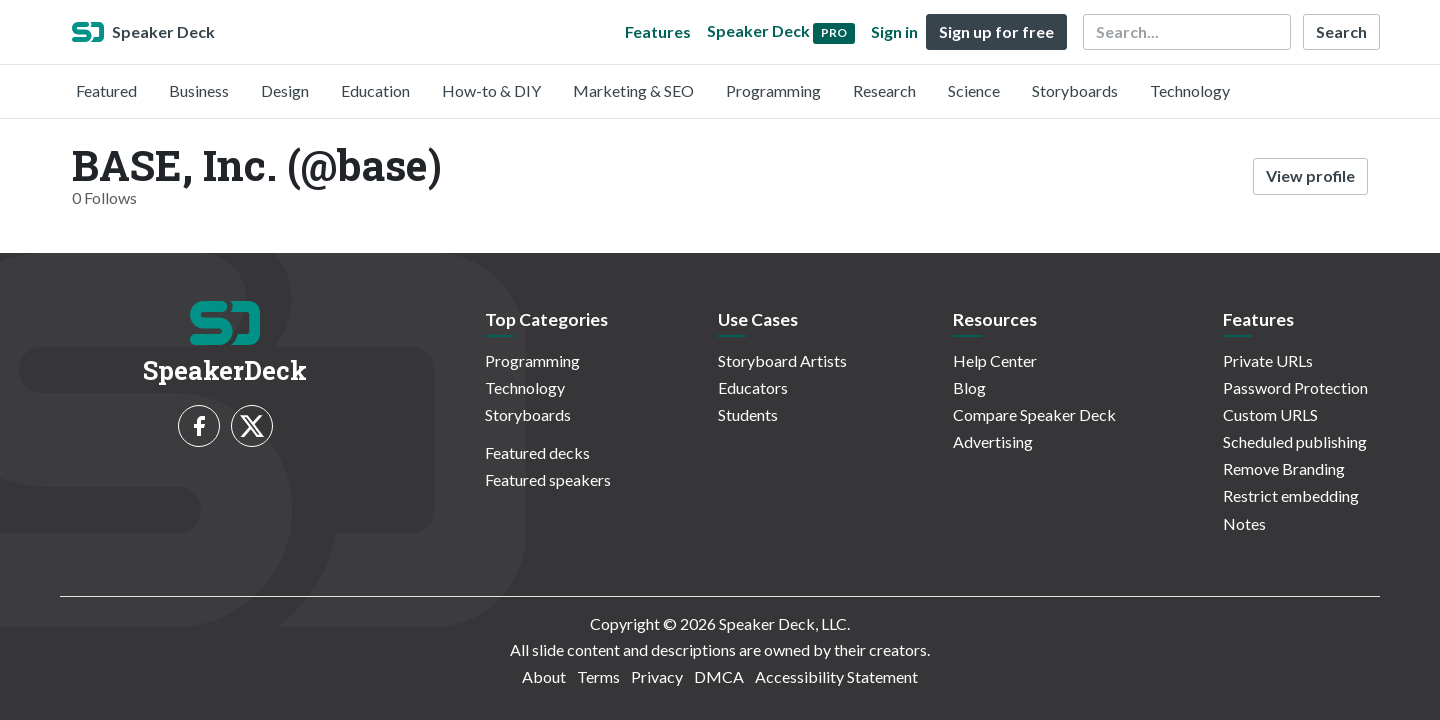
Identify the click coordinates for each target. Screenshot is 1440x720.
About (544, 676)
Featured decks (537, 452)
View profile (1310, 175)
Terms (598, 676)
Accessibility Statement (836, 676)
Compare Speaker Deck (1034, 414)
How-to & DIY (491, 90)
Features (658, 31)
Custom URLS (1270, 414)
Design (285, 90)
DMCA (719, 676)
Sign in (894, 31)
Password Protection (1295, 387)
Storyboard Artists (782, 360)
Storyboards (1075, 90)
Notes (1244, 523)
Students (748, 414)
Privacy (657, 676)
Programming (773, 90)
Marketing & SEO (633, 90)
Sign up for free (996, 31)
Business (199, 90)
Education (375, 90)
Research (884, 90)
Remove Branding (1284, 468)
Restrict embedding (1291, 495)
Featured (106, 90)
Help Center (995, 360)
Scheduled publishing (1295, 441)
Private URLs (1268, 360)
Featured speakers (548, 479)
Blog (969, 387)
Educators (753, 387)
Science (974, 90)
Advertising (993, 441)
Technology (1190, 90)
